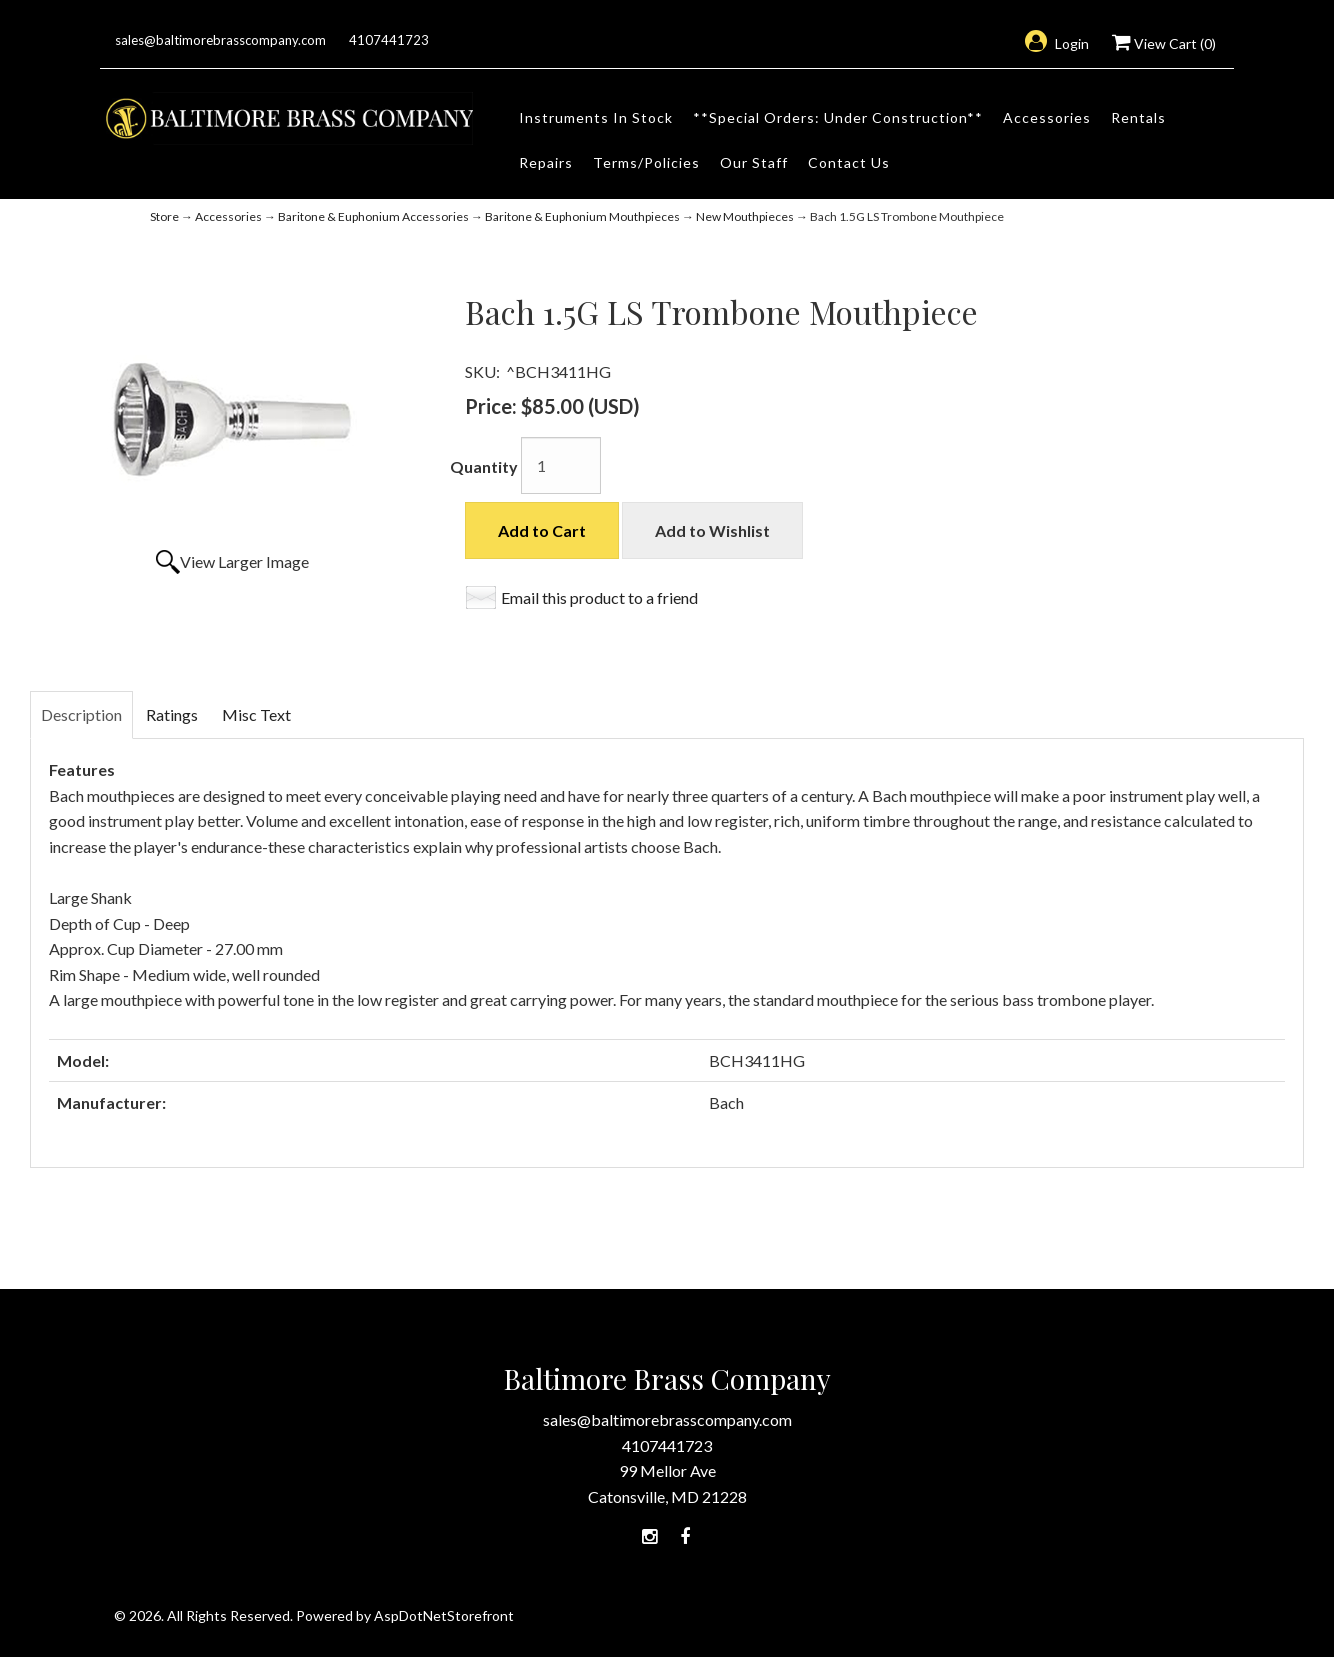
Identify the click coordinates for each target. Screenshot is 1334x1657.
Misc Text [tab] (256, 714)
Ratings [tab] (172, 714)
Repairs (546, 162)
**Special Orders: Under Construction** (838, 117)
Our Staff (754, 162)
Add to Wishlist (712, 530)
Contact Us (849, 162)
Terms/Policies (646, 162)
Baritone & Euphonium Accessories (373, 216)
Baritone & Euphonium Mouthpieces (582, 216)
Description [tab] (81, 714)
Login (1057, 43)
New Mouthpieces (745, 216)
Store (164, 216)
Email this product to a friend (599, 597)
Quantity (484, 466)
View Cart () (1164, 43)
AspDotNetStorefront (444, 1615)
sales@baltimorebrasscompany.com (220, 40)
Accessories (1047, 117)
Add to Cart (542, 530)
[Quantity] (561, 465)
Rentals (1138, 117)
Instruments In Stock (596, 117)
